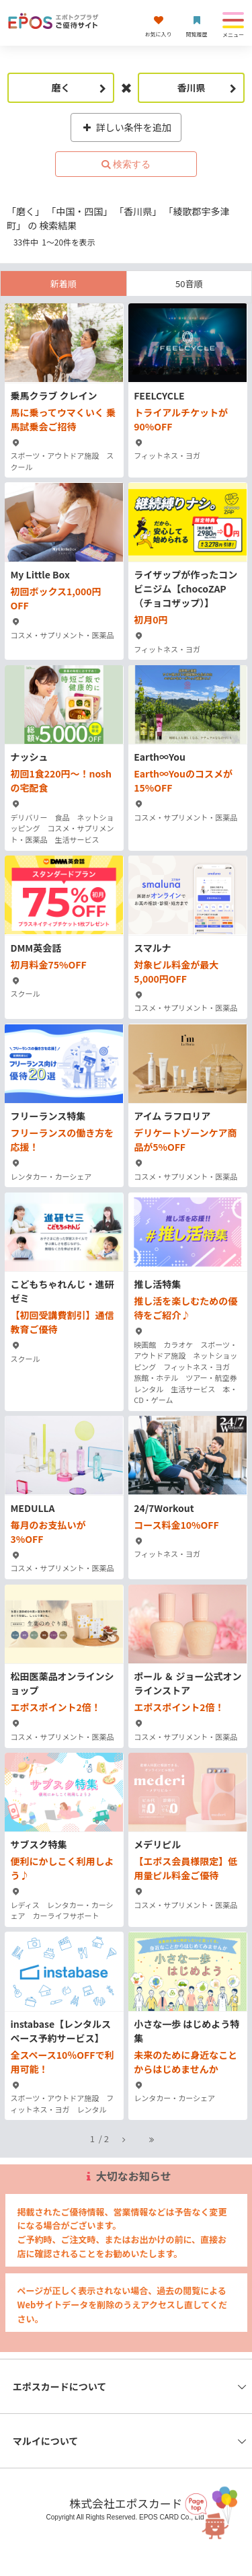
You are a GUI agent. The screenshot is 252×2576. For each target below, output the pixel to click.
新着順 (63, 283)
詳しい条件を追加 (126, 127)
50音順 (188, 283)
